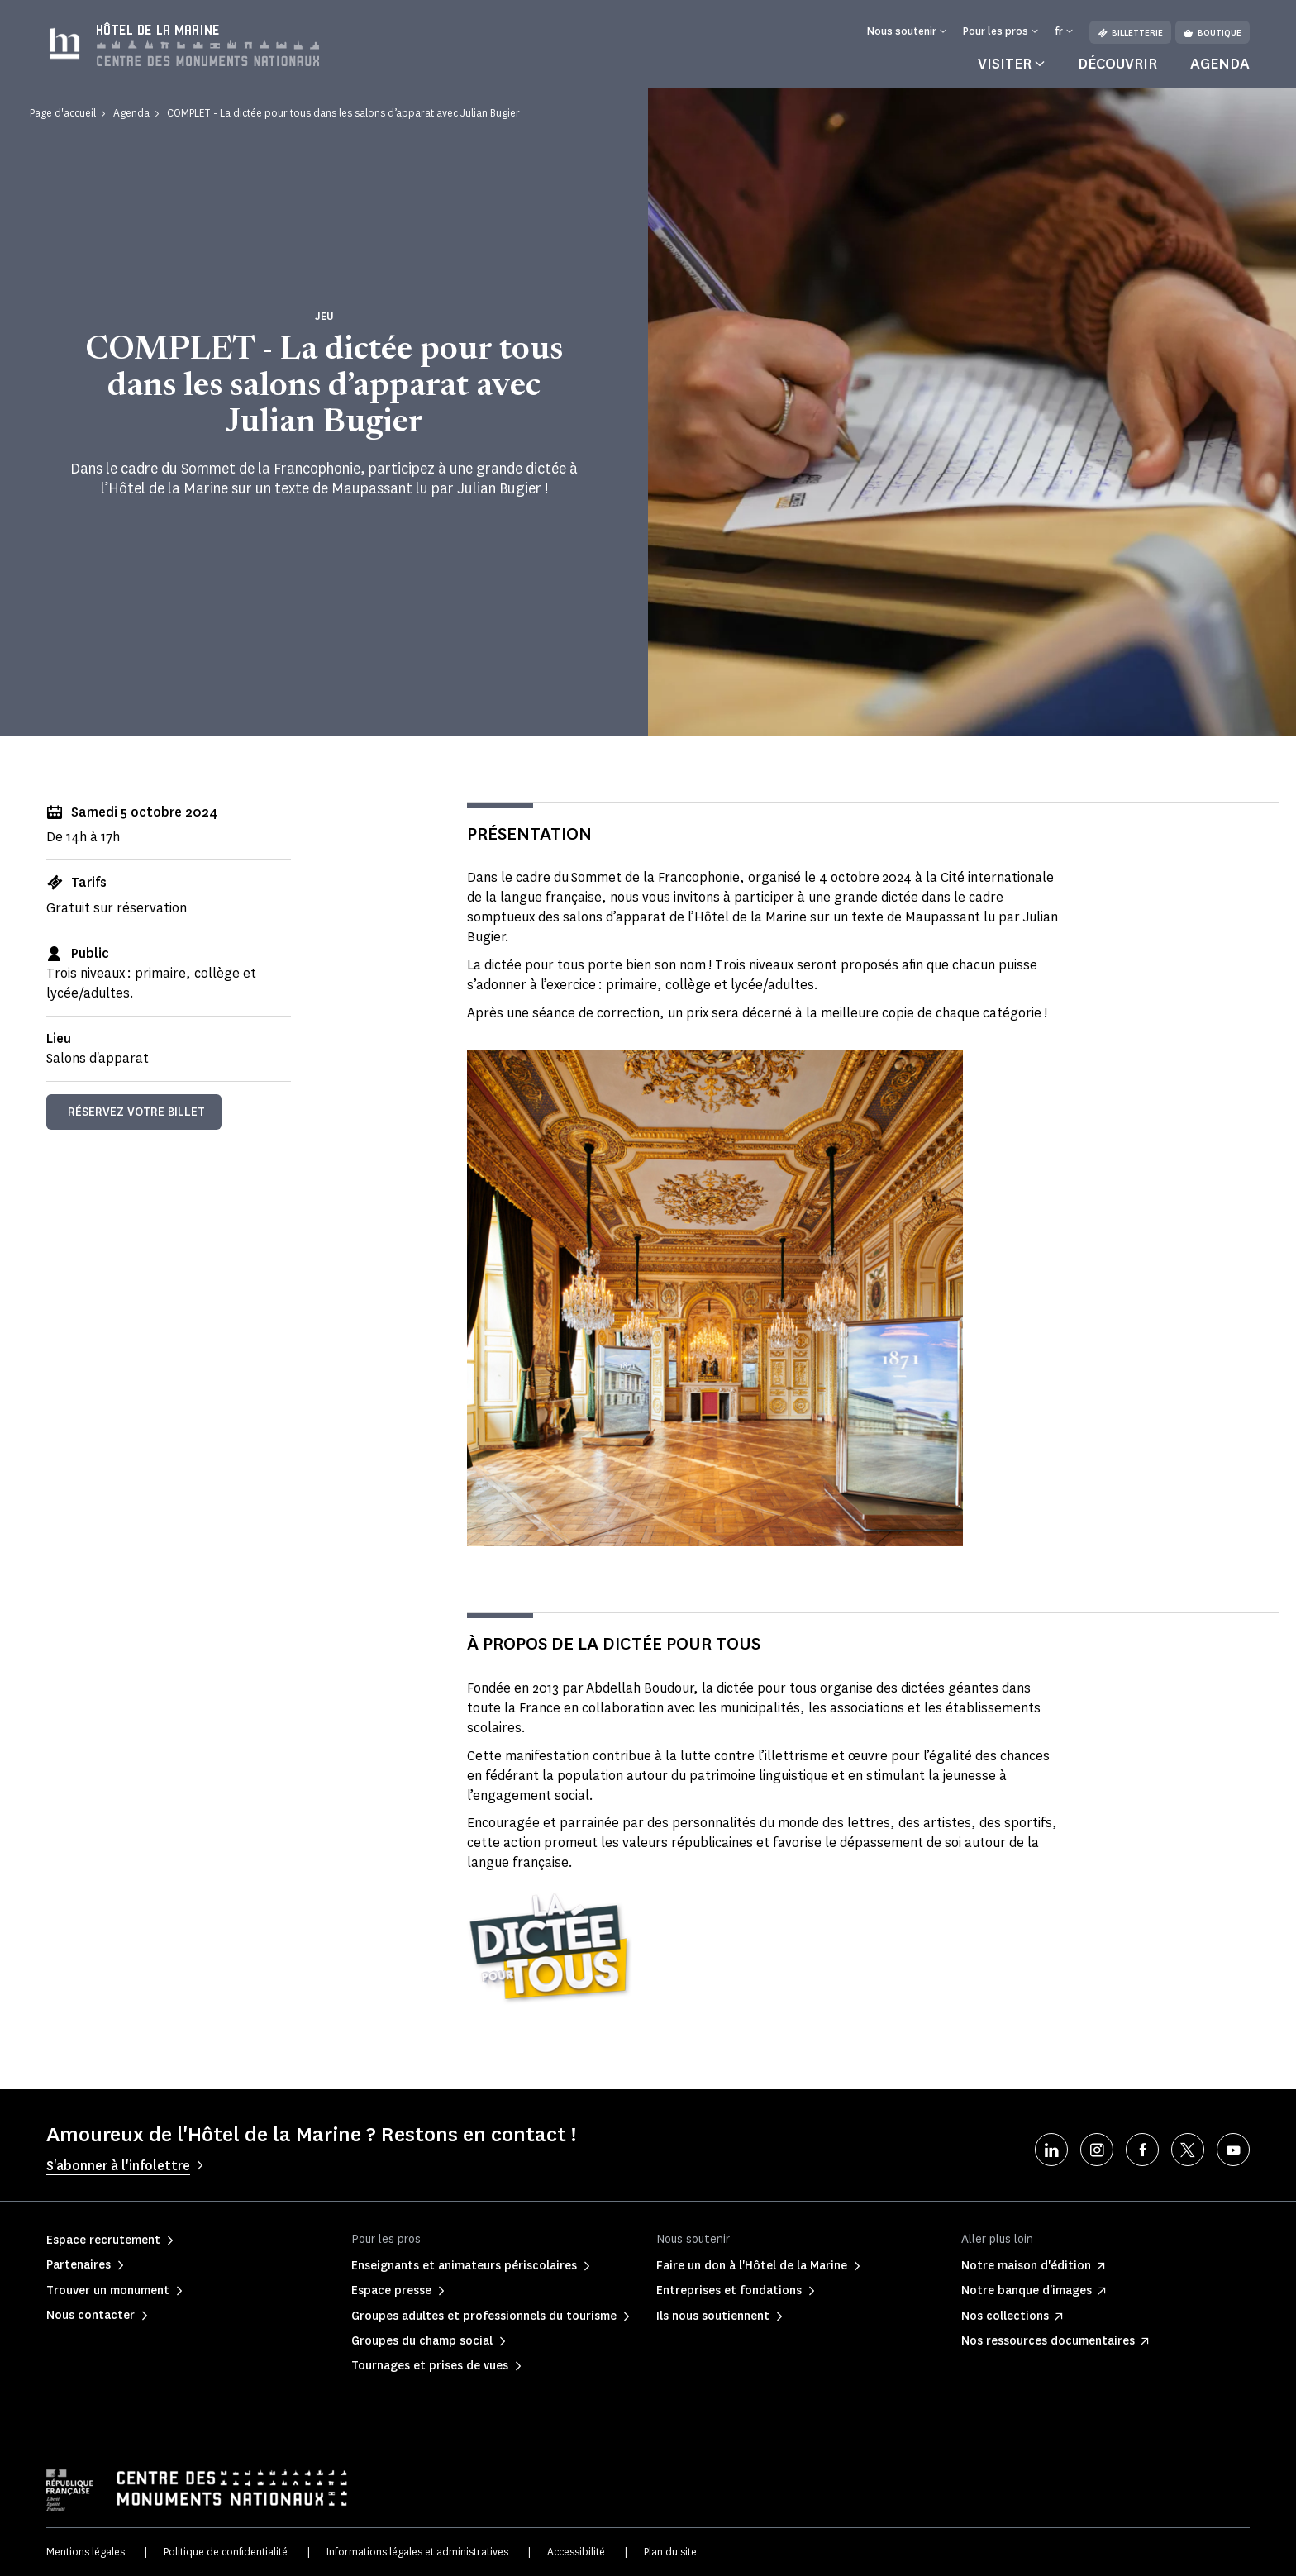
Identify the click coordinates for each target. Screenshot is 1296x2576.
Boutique (1212, 32)
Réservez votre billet (136, 1112)
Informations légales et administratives (417, 2552)
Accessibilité (576, 2552)
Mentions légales (85, 2552)
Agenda (1220, 64)
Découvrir (1117, 64)
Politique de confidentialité (226, 2552)
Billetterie (1130, 32)
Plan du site (670, 2552)
